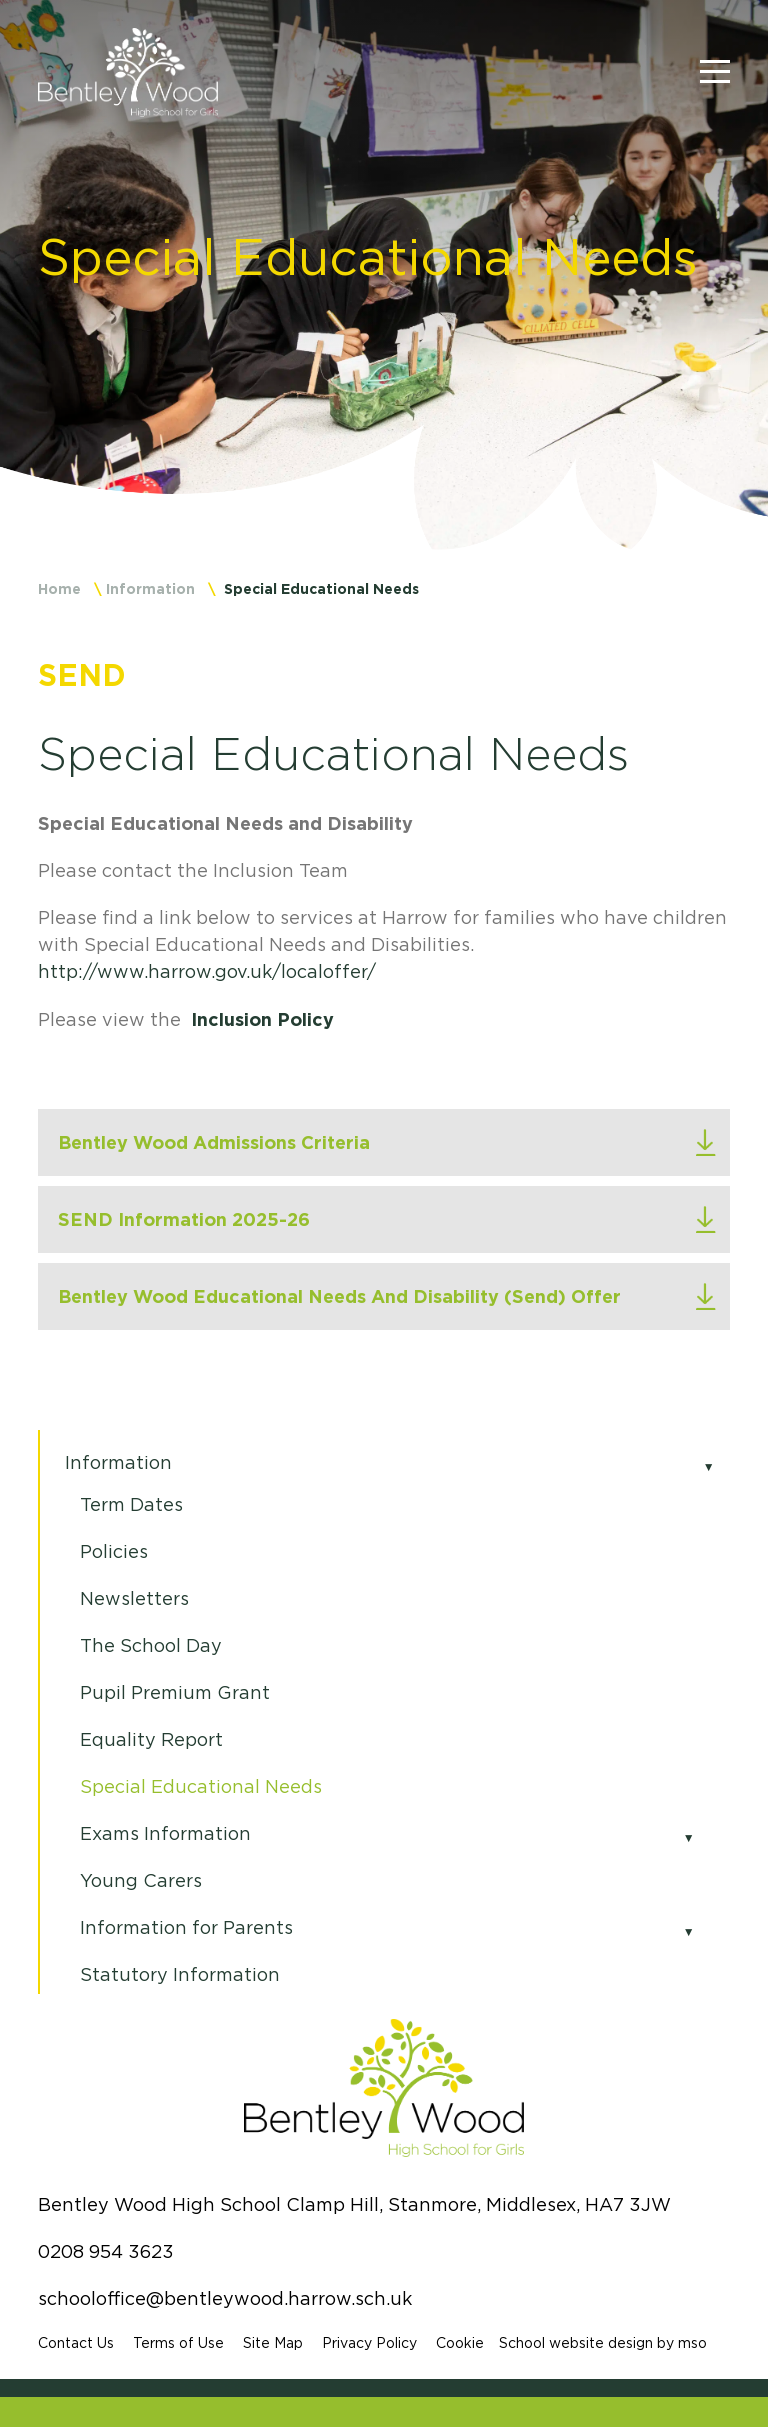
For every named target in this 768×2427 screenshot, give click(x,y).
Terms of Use (178, 2343)
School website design (576, 2343)
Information (150, 588)
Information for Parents (186, 1928)
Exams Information (165, 1834)
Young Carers (141, 1881)
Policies (114, 1552)
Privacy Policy (369, 2343)
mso (692, 2343)
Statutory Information (180, 1975)
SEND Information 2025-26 (184, 1219)
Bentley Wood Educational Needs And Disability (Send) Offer (339, 1296)
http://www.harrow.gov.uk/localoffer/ (207, 972)
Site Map (273, 2343)
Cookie (460, 2343)
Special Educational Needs (201, 1787)
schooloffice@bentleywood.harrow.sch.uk (225, 2299)
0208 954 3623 (106, 2252)
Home (59, 588)
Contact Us (76, 2343)
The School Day (151, 1646)
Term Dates (131, 1505)
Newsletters (134, 1599)
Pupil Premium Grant (175, 1693)
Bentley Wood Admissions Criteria (214, 1142)
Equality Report (151, 1740)
